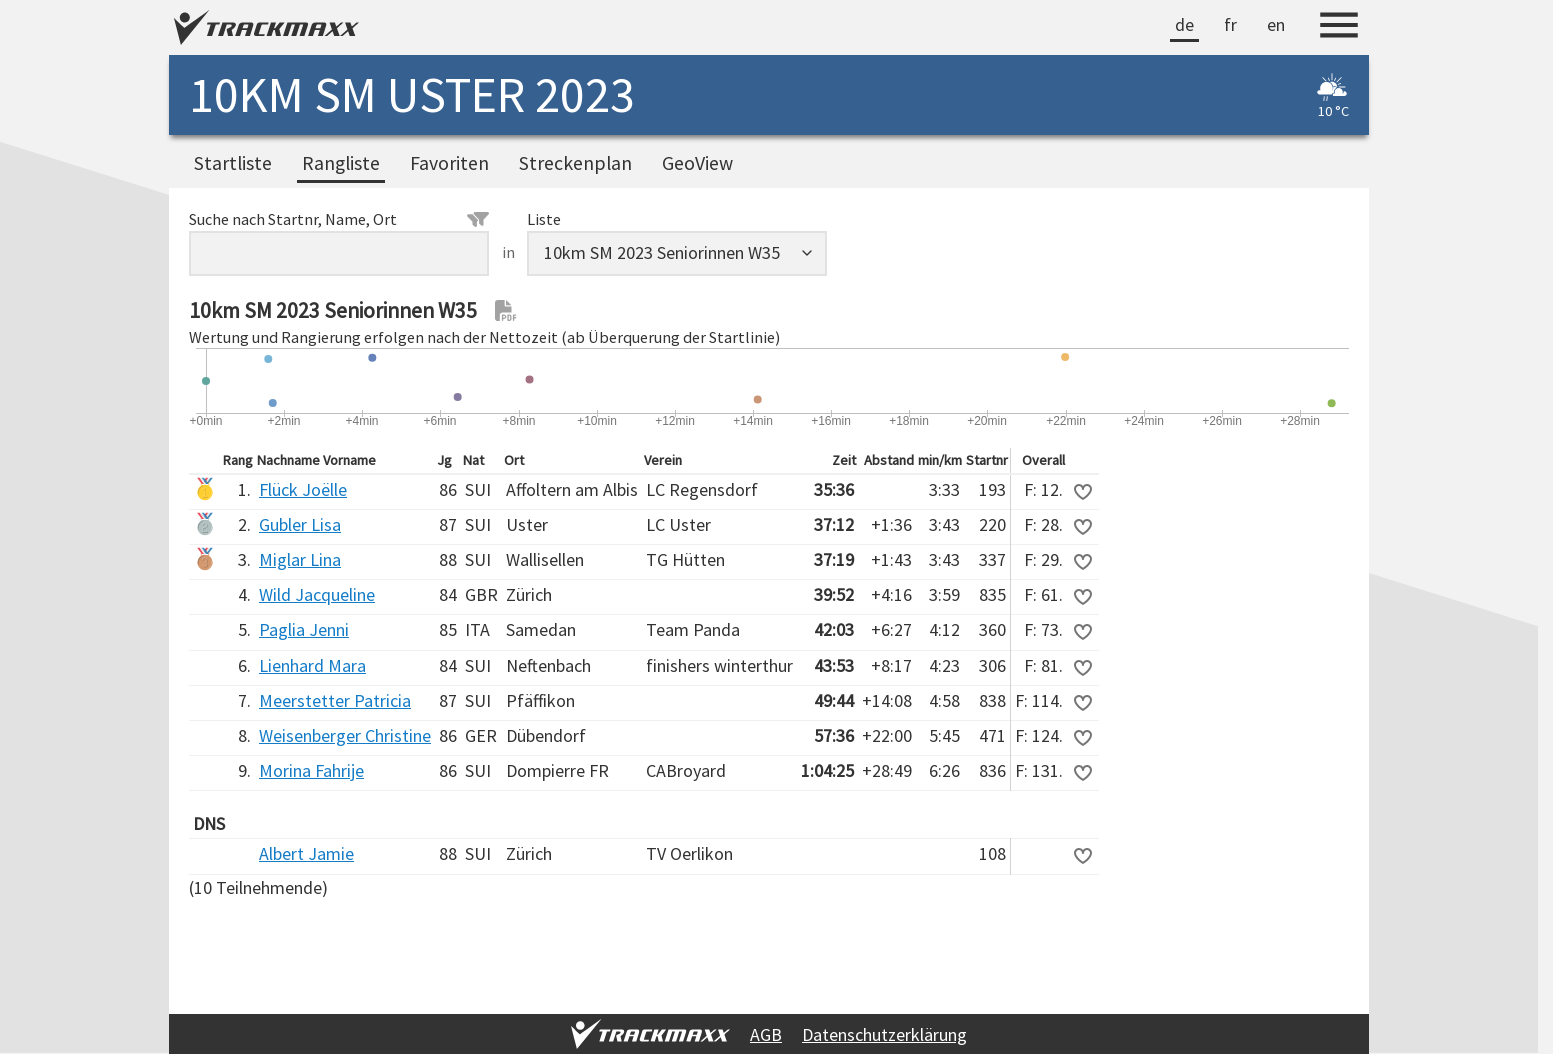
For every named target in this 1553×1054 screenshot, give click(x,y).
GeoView (697, 163)
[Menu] (1339, 28)
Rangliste (341, 163)
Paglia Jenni (304, 629)
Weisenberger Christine (345, 735)
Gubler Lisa (300, 524)
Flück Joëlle (303, 489)
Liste (544, 219)
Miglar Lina (300, 559)
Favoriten (449, 163)
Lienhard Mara (312, 665)
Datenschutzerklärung (884, 1034)
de (1184, 24)
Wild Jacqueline (317, 594)
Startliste (233, 163)
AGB (766, 1034)
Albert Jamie (306, 853)
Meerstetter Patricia (335, 700)
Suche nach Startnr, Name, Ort (339, 219)
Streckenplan (575, 163)
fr (1230, 24)
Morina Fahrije (311, 770)
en (1276, 24)
